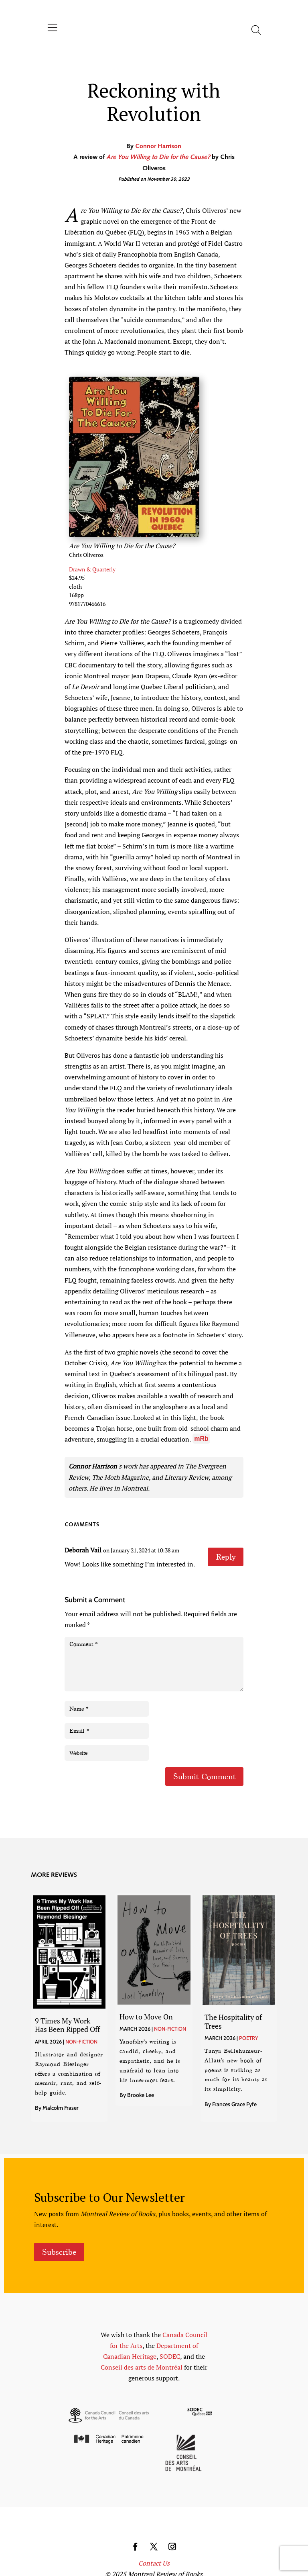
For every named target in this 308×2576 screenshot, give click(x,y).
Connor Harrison (158, 146)
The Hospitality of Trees (233, 2021)
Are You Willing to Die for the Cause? (158, 157)
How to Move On (146, 2016)
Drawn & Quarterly (92, 569)
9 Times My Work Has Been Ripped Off (67, 2025)
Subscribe (59, 2252)
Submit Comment (204, 1776)
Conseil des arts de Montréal (141, 2367)
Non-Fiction (81, 2041)
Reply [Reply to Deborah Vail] (225, 1556)
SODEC (170, 2356)
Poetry (248, 2038)
